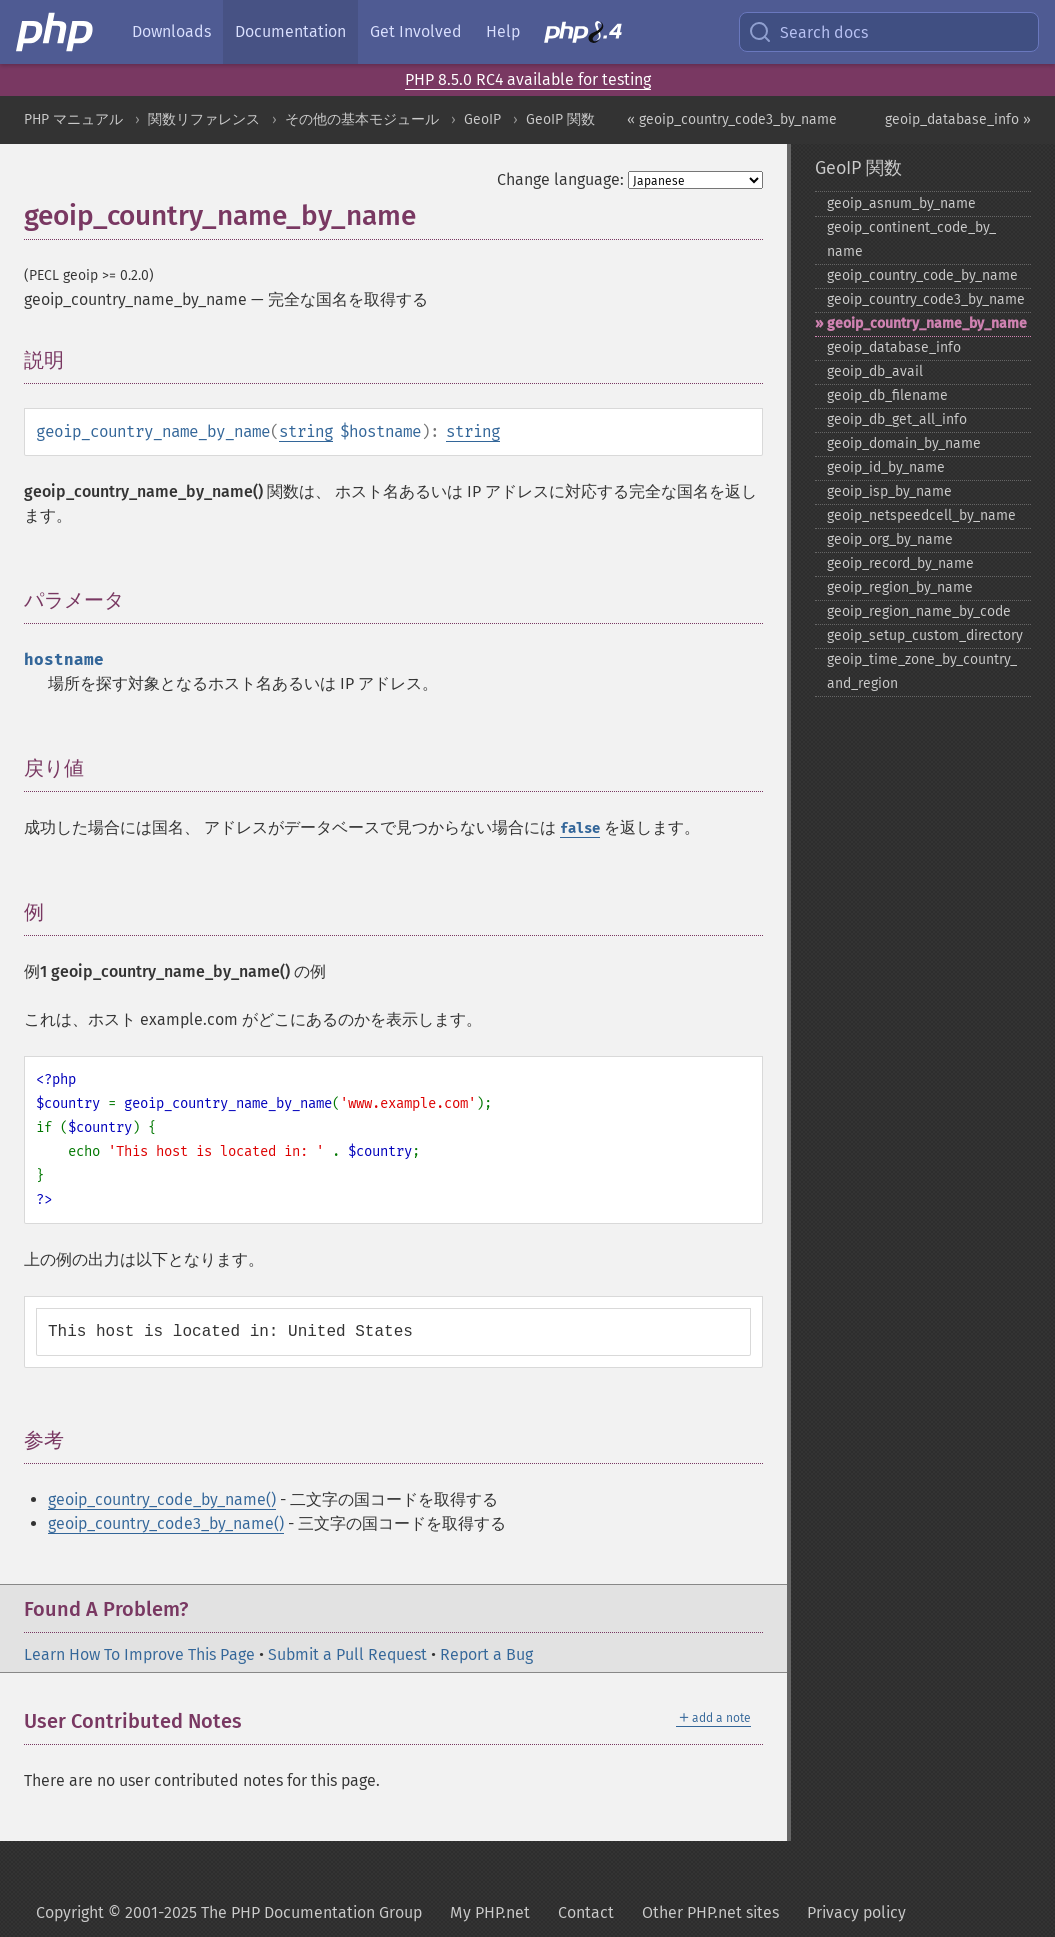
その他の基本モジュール (362, 119)
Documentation (290, 31)
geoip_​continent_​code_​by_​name (911, 239)
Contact (586, 1912)
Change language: (560, 179)
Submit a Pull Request (347, 1654)
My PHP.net (490, 1912)
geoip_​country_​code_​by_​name (922, 275)
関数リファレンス (204, 119)
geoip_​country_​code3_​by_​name (926, 299)
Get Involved (416, 31)
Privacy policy (856, 1912)
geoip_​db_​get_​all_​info (897, 419)
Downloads (171, 31)
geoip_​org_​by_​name (890, 539)
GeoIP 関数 (560, 119)
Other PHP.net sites (710, 1912)
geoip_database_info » (958, 119)
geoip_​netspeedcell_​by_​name (921, 515)
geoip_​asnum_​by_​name (901, 203)
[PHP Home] (56, 32)
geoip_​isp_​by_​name (889, 491)
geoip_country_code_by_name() (162, 1499)
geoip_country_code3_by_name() (166, 1523)
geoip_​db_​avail (875, 371)
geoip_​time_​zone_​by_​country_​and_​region (922, 671)
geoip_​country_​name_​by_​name (927, 323)
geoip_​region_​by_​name (900, 587)
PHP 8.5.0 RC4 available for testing (528, 79)
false (580, 828)
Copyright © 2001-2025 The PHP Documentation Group (229, 1912)
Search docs (808, 32)
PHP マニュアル (73, 119)
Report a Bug (486, 1654)
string (306, 431)
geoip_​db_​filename (887, 395)
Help (503, 31)
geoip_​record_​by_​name (900, 563)
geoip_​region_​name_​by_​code (919, 611)
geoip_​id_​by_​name (886, 467)
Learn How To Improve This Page (139, 1654)
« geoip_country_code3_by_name (732, 119)
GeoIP (482, 119)
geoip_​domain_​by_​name (904, 443)
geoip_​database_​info (894, 347)
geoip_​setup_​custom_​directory (925, 635)
